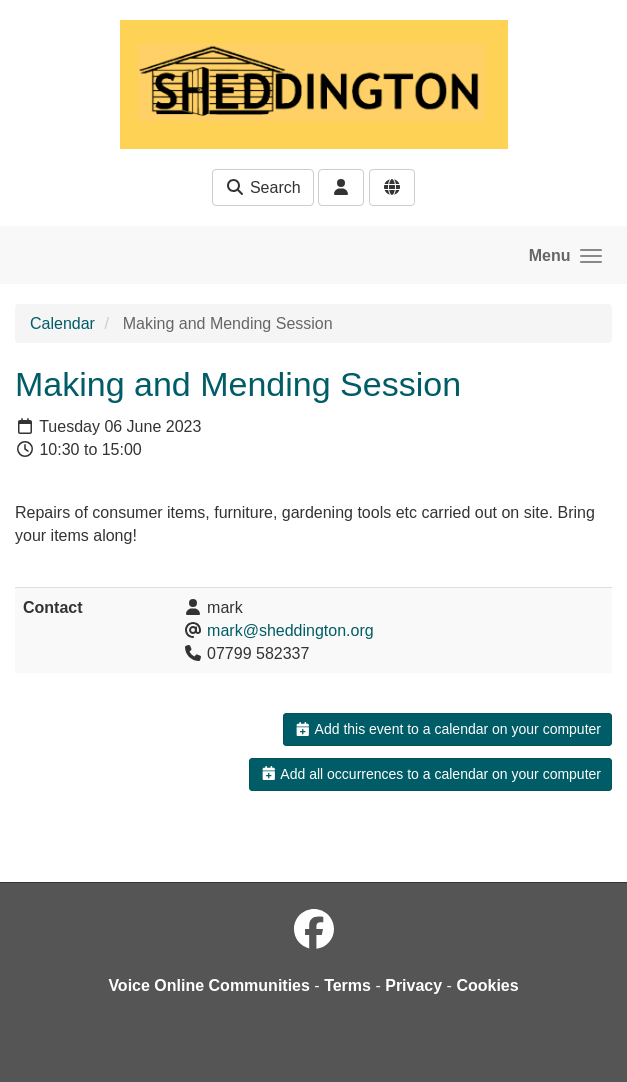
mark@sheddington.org (290, 630)
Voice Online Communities (209, 985)
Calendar (62, 323)
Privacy (413, 985)
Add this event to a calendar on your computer (447, 729)
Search (262, 187)
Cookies (487, 985)
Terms (347, 985)
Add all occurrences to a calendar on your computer (430, 774)
